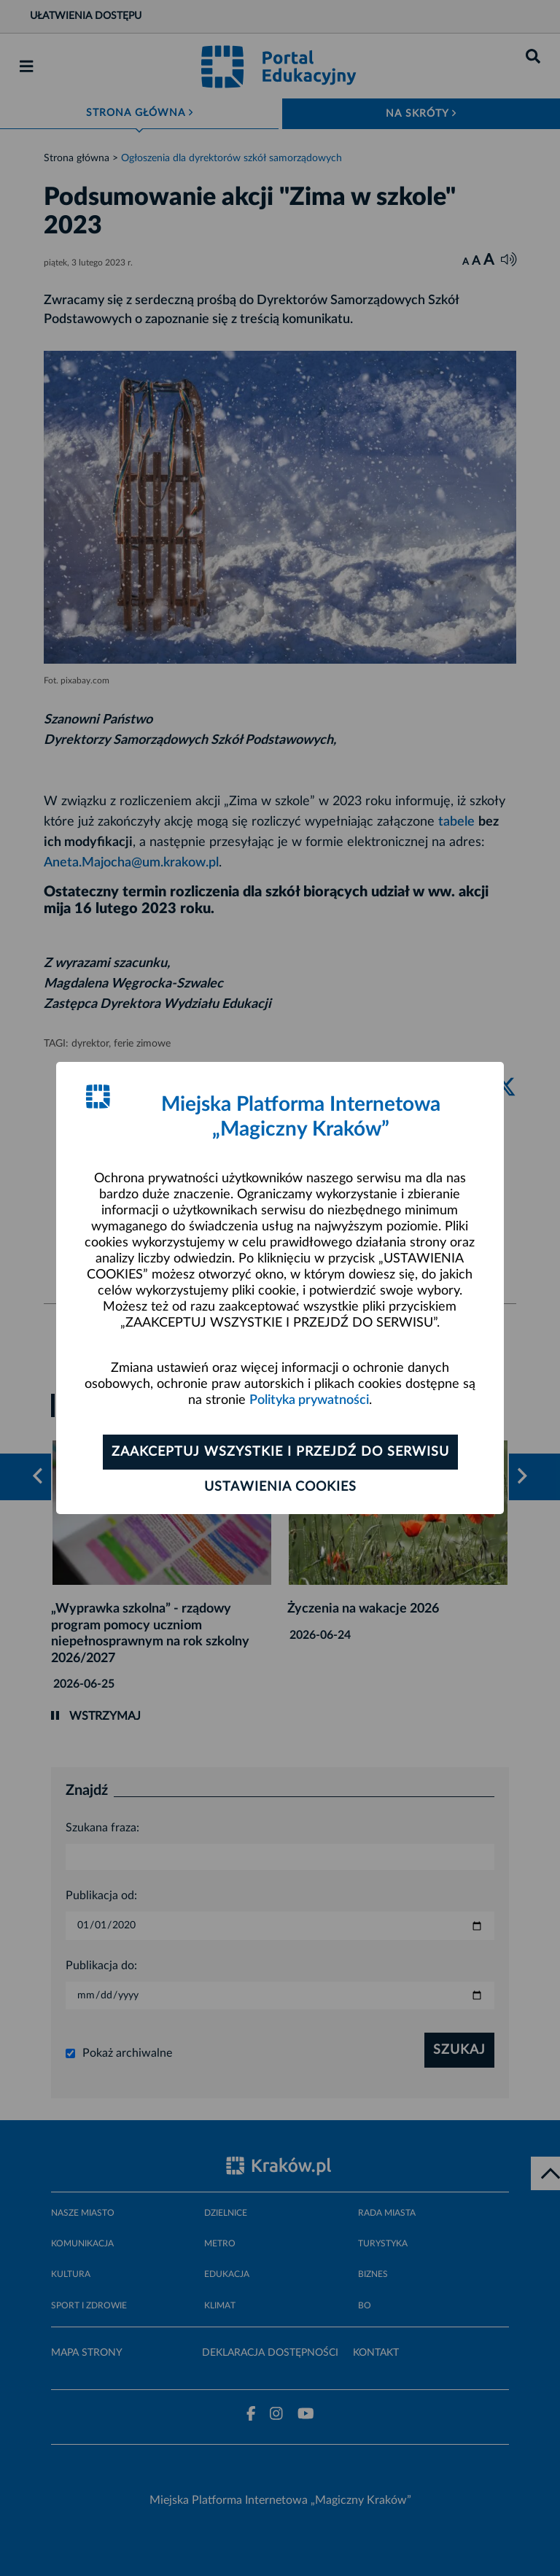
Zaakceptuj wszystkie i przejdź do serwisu (280, 1452)
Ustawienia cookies (280, 1487)
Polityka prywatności (309, 1400)
